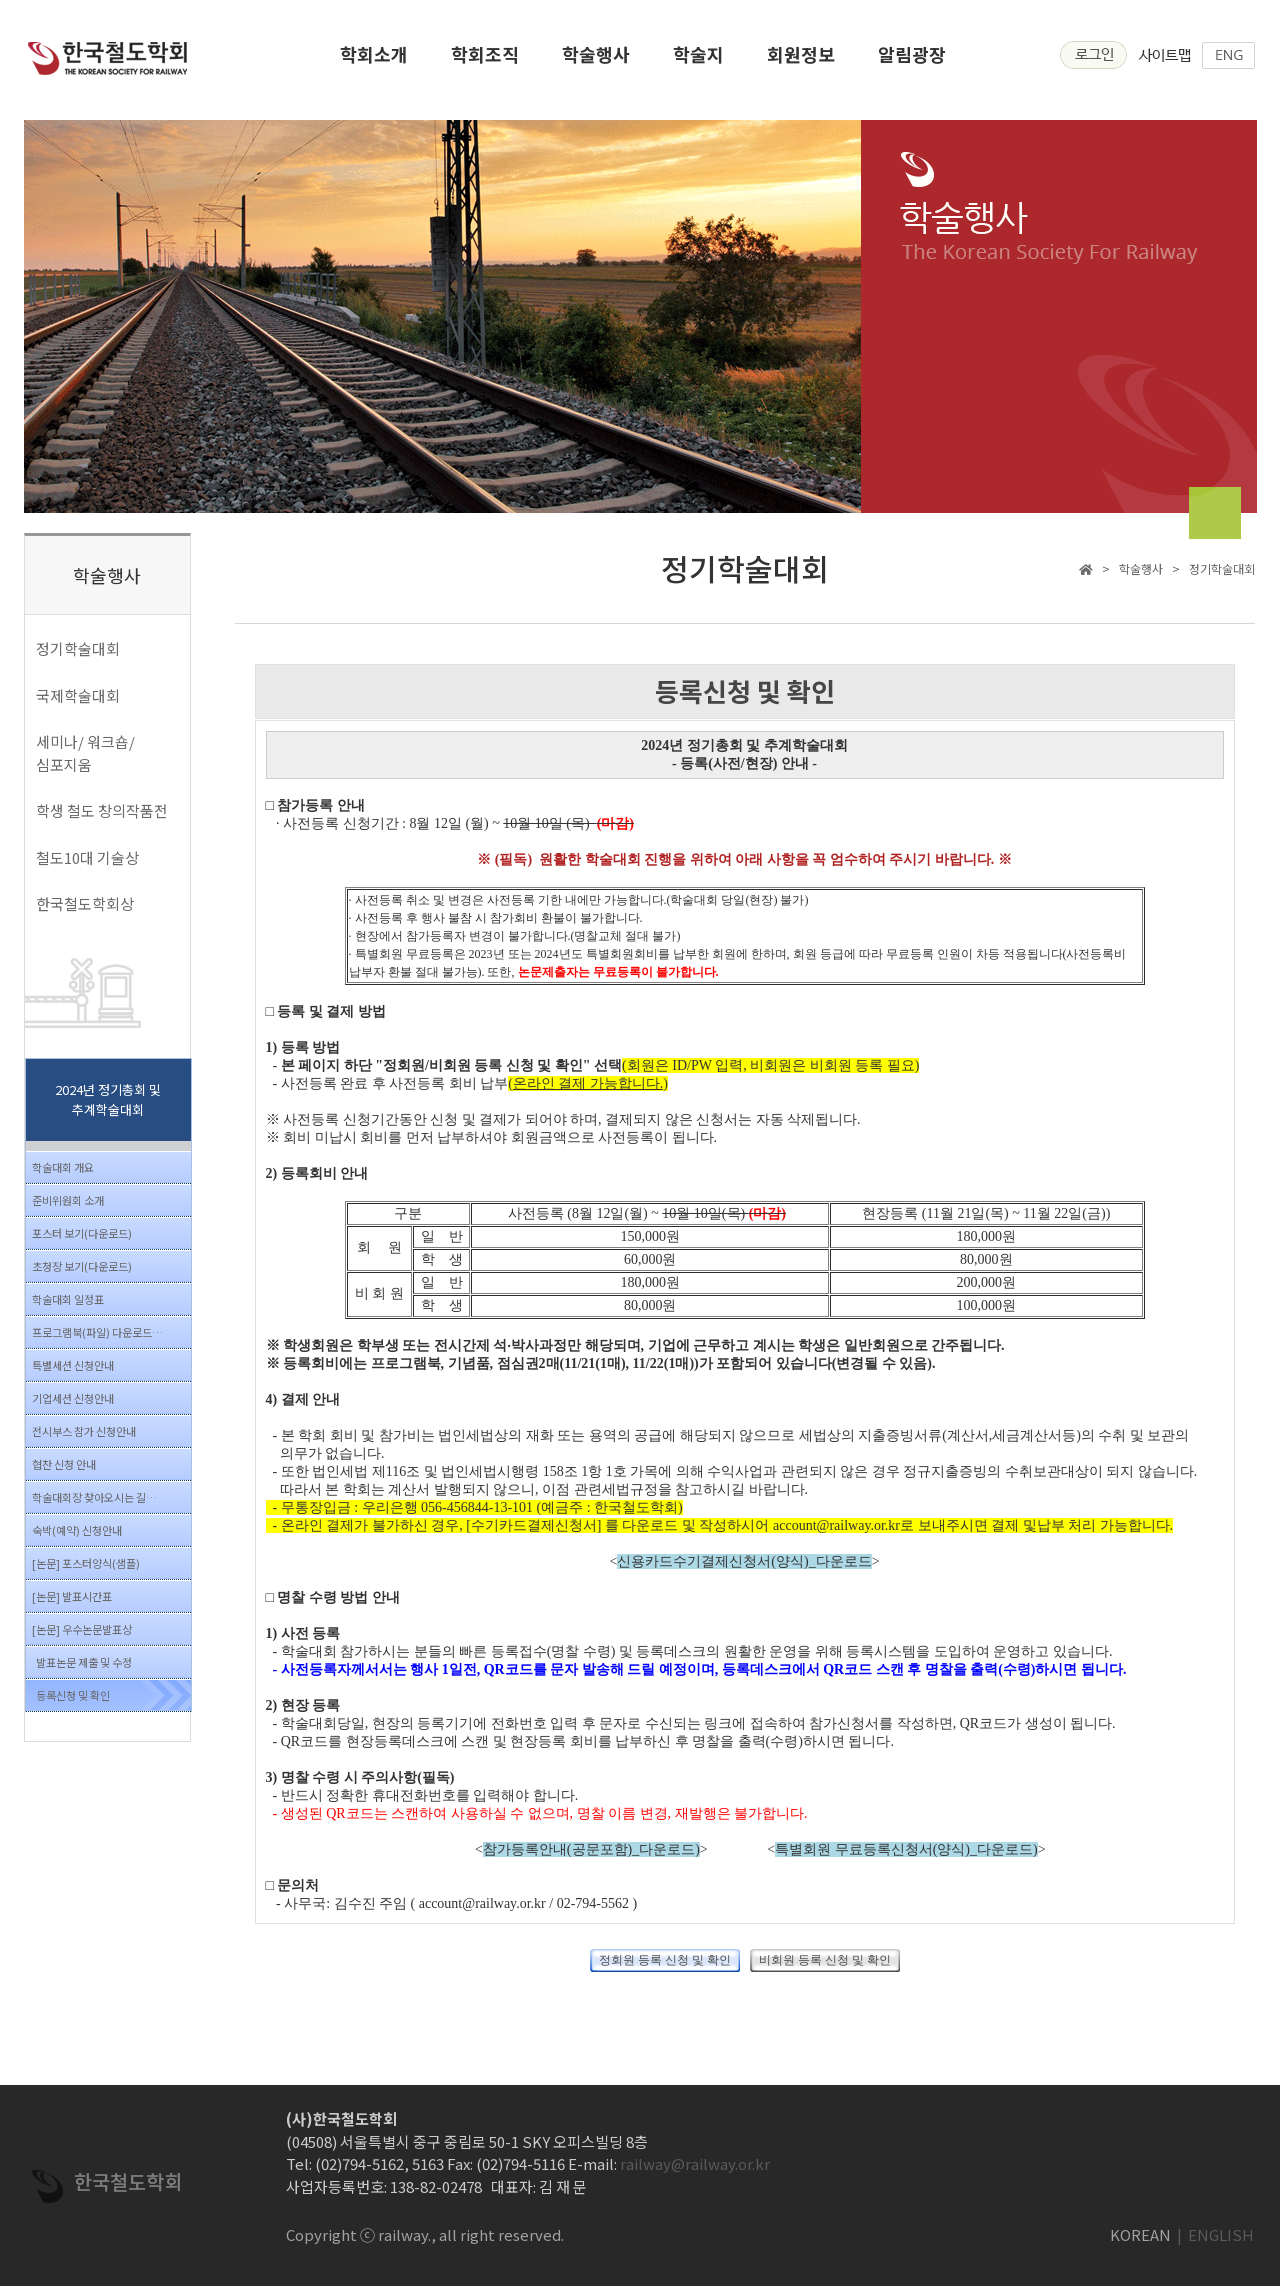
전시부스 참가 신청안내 (84, 1431)
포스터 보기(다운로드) (82, 1233)
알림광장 (912, 60)
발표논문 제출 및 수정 (84, 1662)
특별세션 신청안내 (73, 1365)
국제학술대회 (78, 695)
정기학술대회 (78, 648)
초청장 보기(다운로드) (82, 1266)
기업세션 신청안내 (73, 1398)
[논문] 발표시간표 (72, 1596)
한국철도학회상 (85, 903)
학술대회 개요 (63, 1167)
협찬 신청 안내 (64, 1464)
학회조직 (485, 60)
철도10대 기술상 (87, 857)
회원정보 (801, 60)
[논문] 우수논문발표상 (82, 1629)
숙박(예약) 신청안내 (77, 1530)
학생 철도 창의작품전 (102, 810)
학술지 (698, 60)
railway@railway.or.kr (695, 2163)
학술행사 (596, 60)
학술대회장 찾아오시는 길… (94, 1497)
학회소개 (374, 60)
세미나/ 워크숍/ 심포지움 (85, 753)
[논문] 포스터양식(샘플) (86, 1563)
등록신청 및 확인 (73, 1695)
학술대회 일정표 (68, 1299)
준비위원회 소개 (68, 1200)
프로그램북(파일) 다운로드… (97, 1332)
